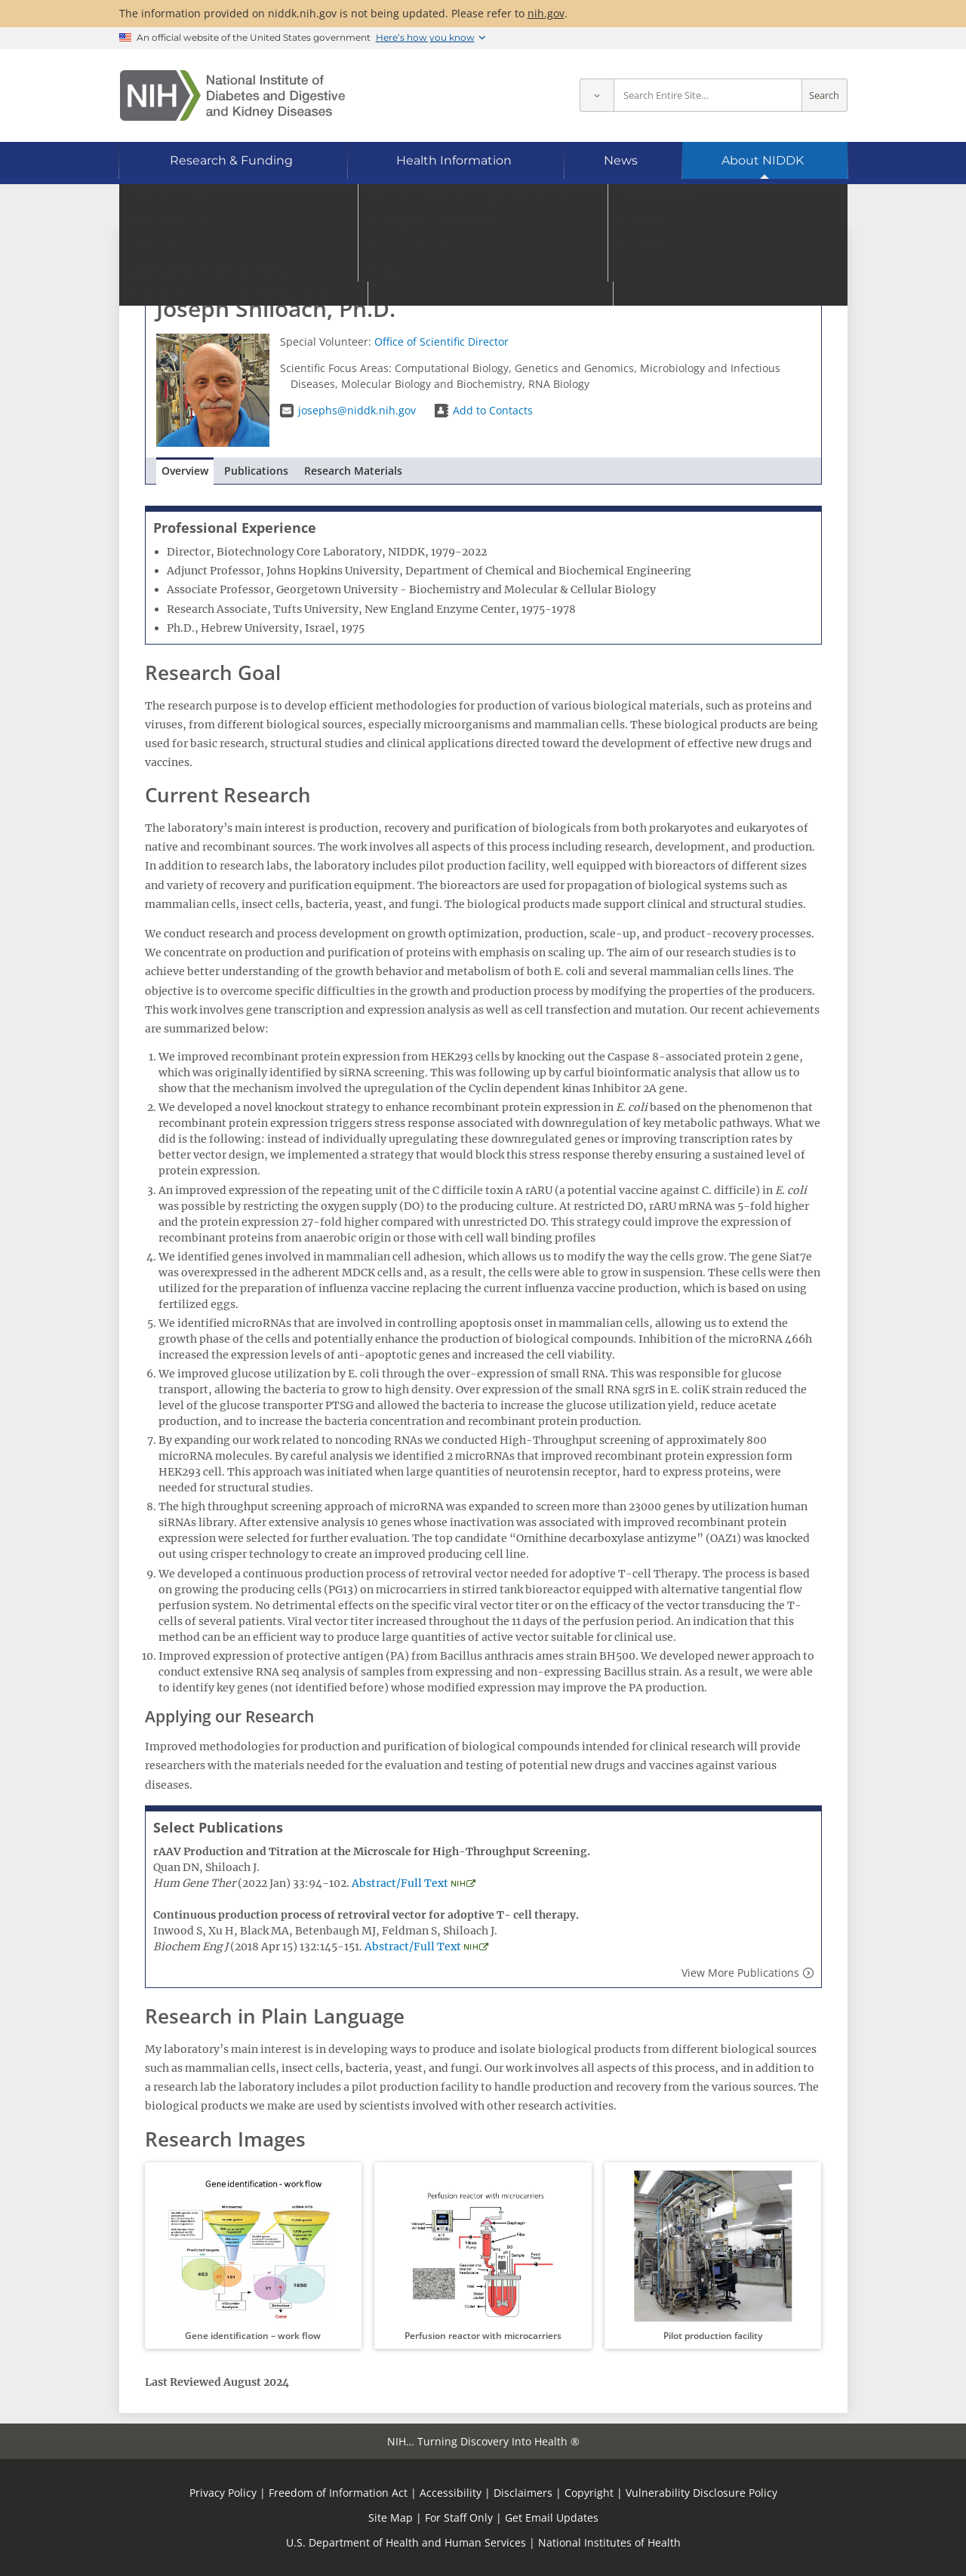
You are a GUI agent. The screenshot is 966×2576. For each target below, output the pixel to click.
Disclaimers (523, 2492)
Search (824, 95)
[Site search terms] (708, 95)
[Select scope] (597, 95)
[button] (253, 2255)
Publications (256, 470)
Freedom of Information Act (338, 2492)
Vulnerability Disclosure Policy (701, 2492)
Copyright (589, 2492)
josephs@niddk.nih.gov (357, 410)
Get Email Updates (551, 2517)
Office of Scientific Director (441, 341)
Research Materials (353, 470)
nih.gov (546, 13)
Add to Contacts (493, 410)
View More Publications (740, 1972)
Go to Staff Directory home (227, 255)
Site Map (390, 2517)
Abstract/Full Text (400, 1883)
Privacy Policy (223, 2492)
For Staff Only (459, 2517)
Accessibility (450, 2492)
